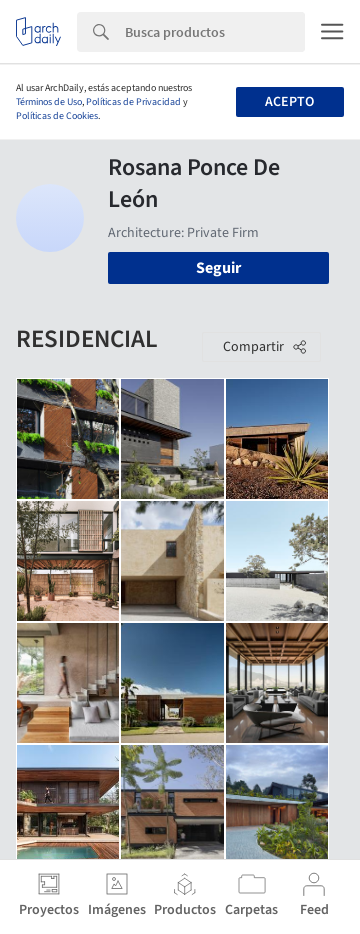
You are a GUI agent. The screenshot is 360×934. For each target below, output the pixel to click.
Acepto (289, 102)
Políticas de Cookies (57, 116)
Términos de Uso (49, 102)
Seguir (218, 268)
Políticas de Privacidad (133, 102)
